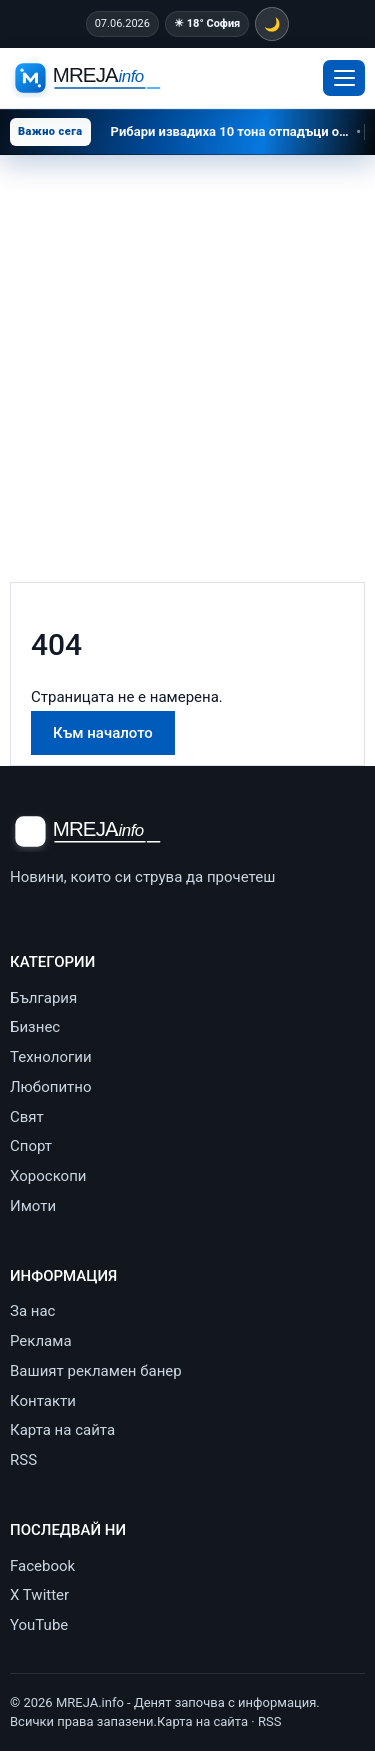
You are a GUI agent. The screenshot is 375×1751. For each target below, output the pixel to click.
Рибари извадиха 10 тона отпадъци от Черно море (238, 131)
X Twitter (39, 1595)
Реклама (41, 1341)
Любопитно (50, 1087)
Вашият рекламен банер (96, 1371)
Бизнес (35, 1027)
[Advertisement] (187, 352)
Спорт (31, 1146)
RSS (23, 1460)
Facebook (42, 1566)
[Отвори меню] (344, 78)
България (43, 998)
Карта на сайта (62, 1430)
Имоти (33, 1206)
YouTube (39, 1625)
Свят (27, 1117)
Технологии (51, 1057)
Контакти (43, 1401)
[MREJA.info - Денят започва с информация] (90, 78)
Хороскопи (48, 1176)
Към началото (103, 733)
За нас (32, 1311)
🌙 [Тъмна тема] (272, 24)
